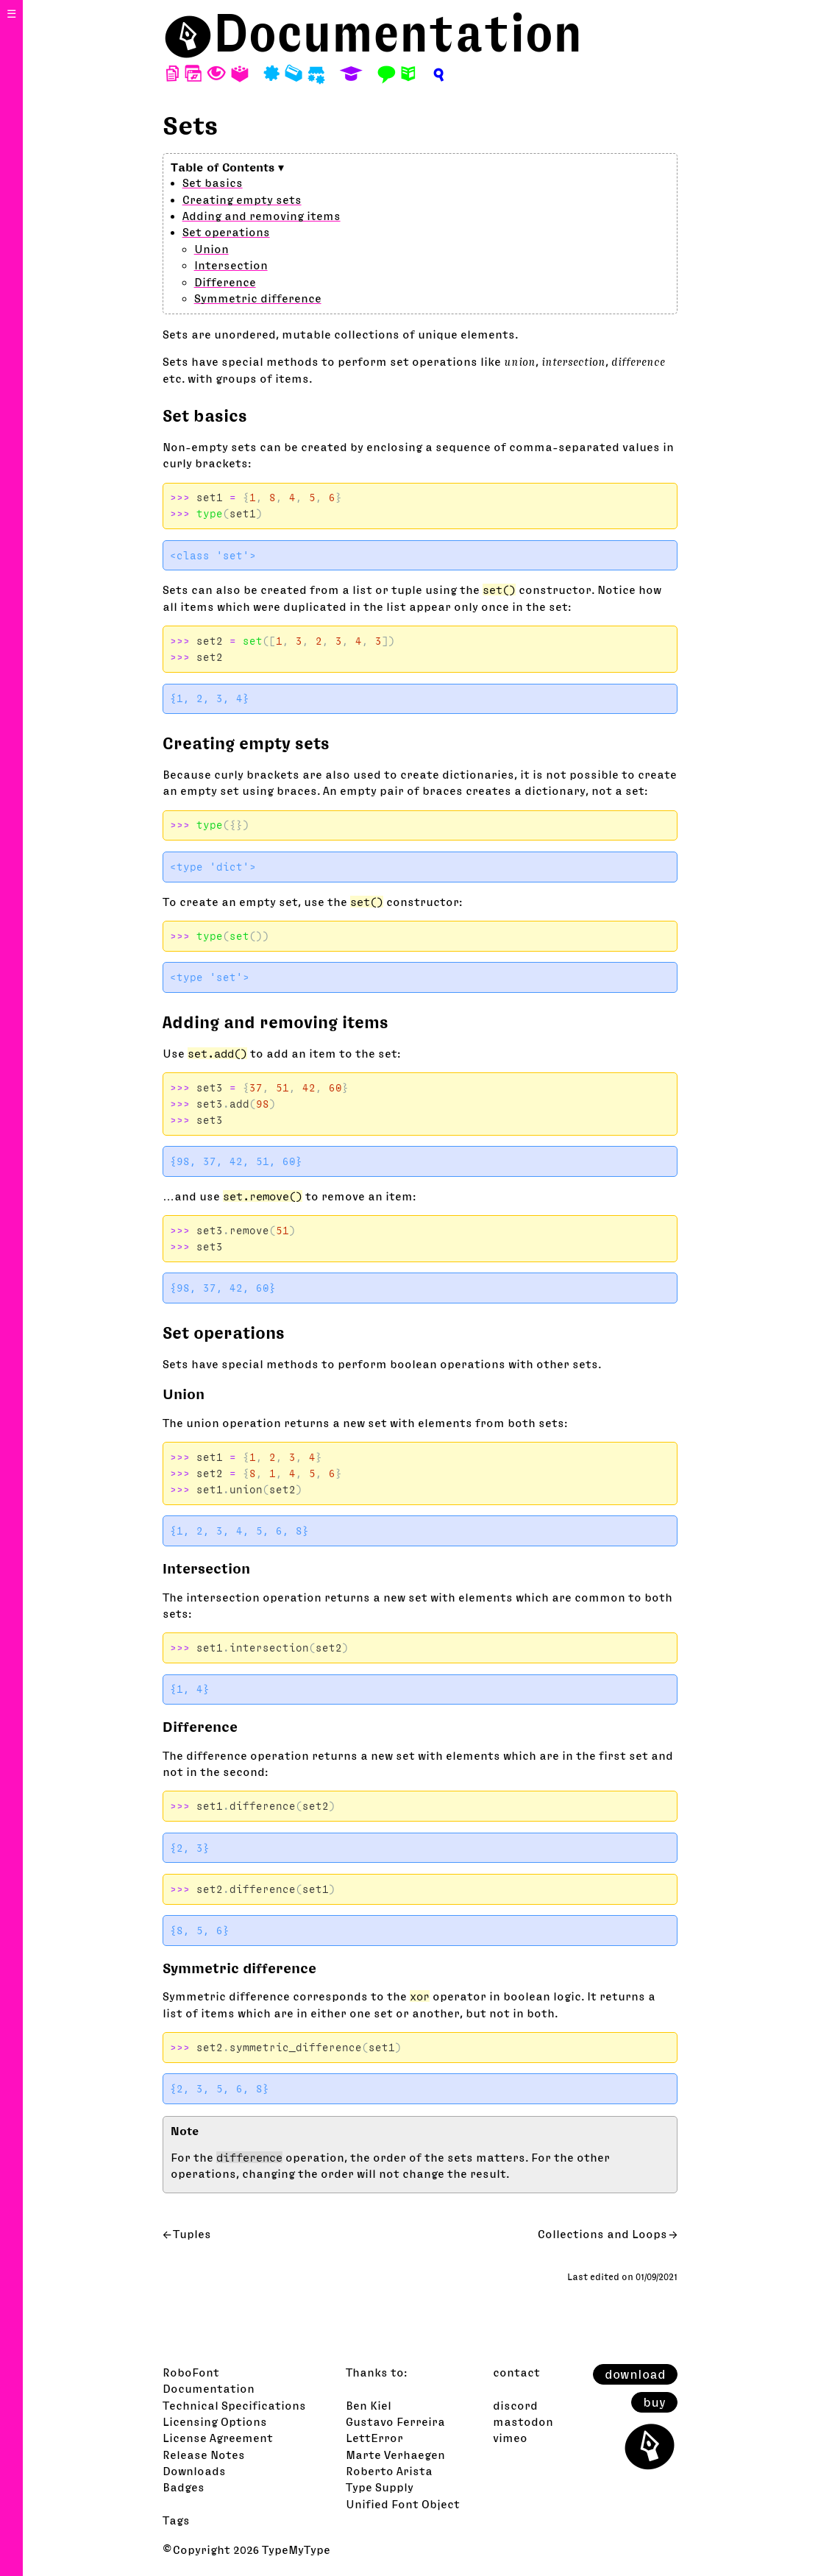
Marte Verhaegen (395, 2454)
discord (515, 2405)
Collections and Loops (602, 2234)
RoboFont (191, 2372)
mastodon (523, 2421)
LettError (374, 2438)
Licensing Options (215, 2421)
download (635, 2374)
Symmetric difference (257, 298)
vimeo (510, 2438)
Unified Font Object (403, 2504)
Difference (225, 282)
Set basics (212, 182)
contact (516, 2372)
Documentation (398, 33)
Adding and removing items (261, 216)
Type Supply (379, 2487)
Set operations (226, 232)
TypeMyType (296, 2549)
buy (654, 2402)
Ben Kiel (368, 2405)
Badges (183, 2487)
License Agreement (218, 2438)
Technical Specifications (234, 2405)
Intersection (231, 265)
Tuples (192, 2234)
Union (211, 249)
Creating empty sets (242, 199)
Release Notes (204, 2454)
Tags (176, 2520)
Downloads (194, 2471)
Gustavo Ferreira (395, 2421)
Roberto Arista (389, 2471)
